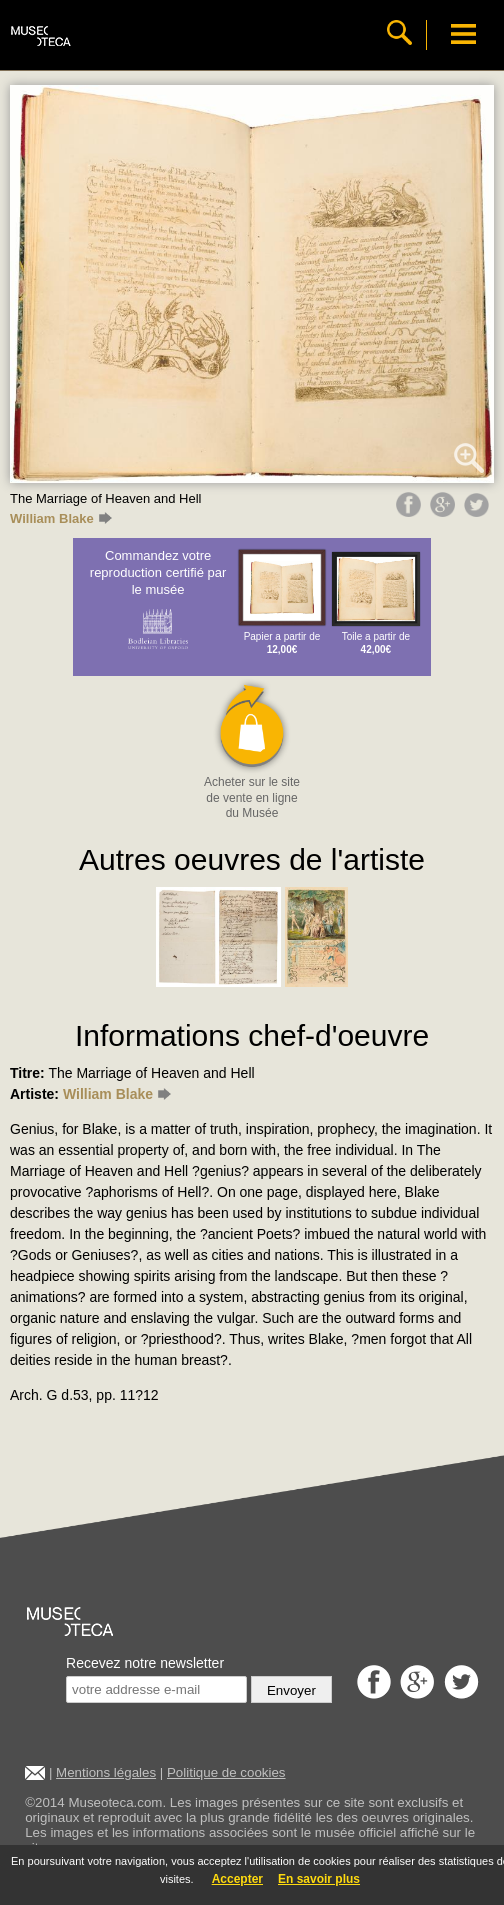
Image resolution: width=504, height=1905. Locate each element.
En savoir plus (319, 1879)
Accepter (237, 1879)
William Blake (61, 518)
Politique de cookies (226, 1772)
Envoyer (291, 1690)
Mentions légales (106, 1772)
